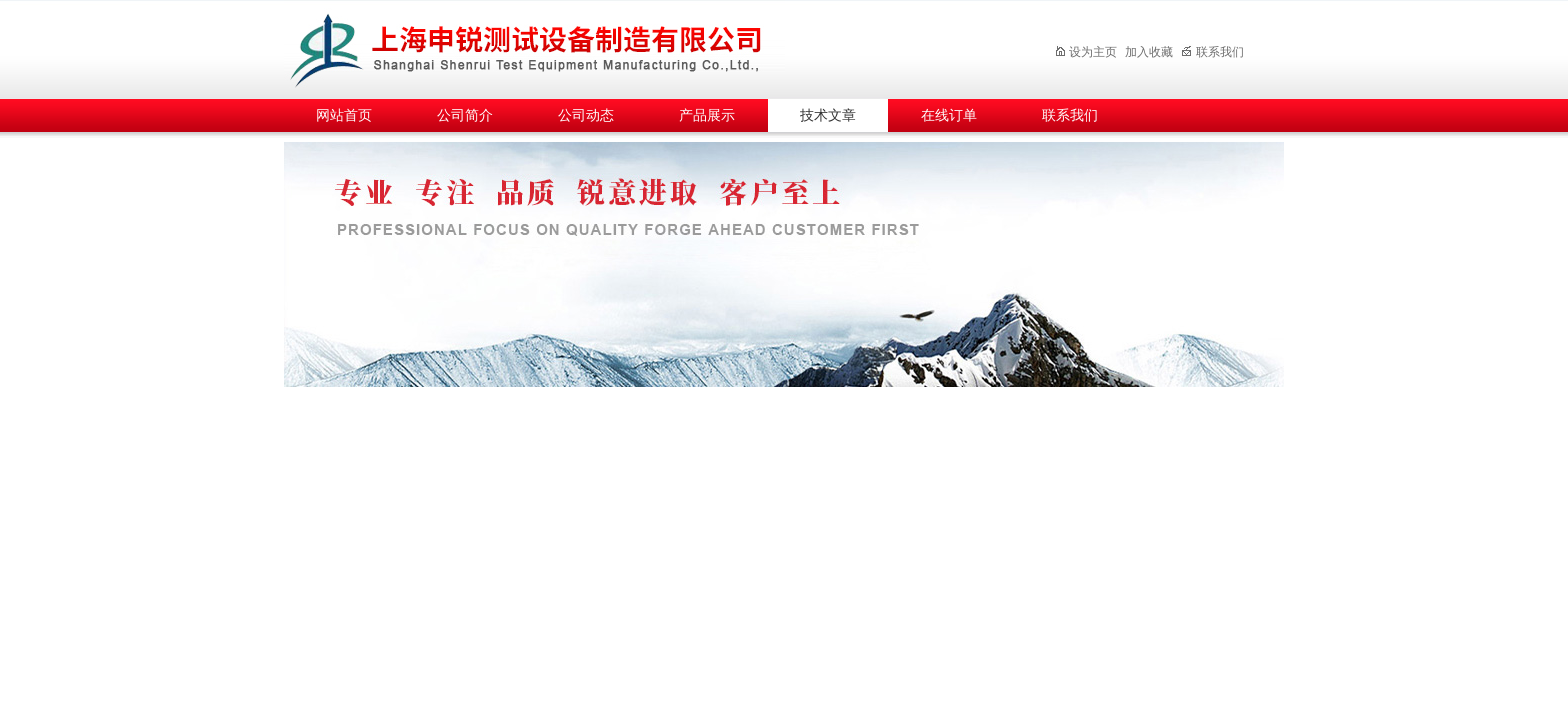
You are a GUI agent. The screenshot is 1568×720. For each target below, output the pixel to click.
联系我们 (1212, 52)
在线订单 (949, 115)
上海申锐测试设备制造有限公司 (549, 46)
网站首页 (344, 115)
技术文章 (828, 115)
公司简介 (465, 115)
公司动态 (586, 115)
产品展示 (707, 115)
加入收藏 (1149, 52)
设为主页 (1085, 52)
